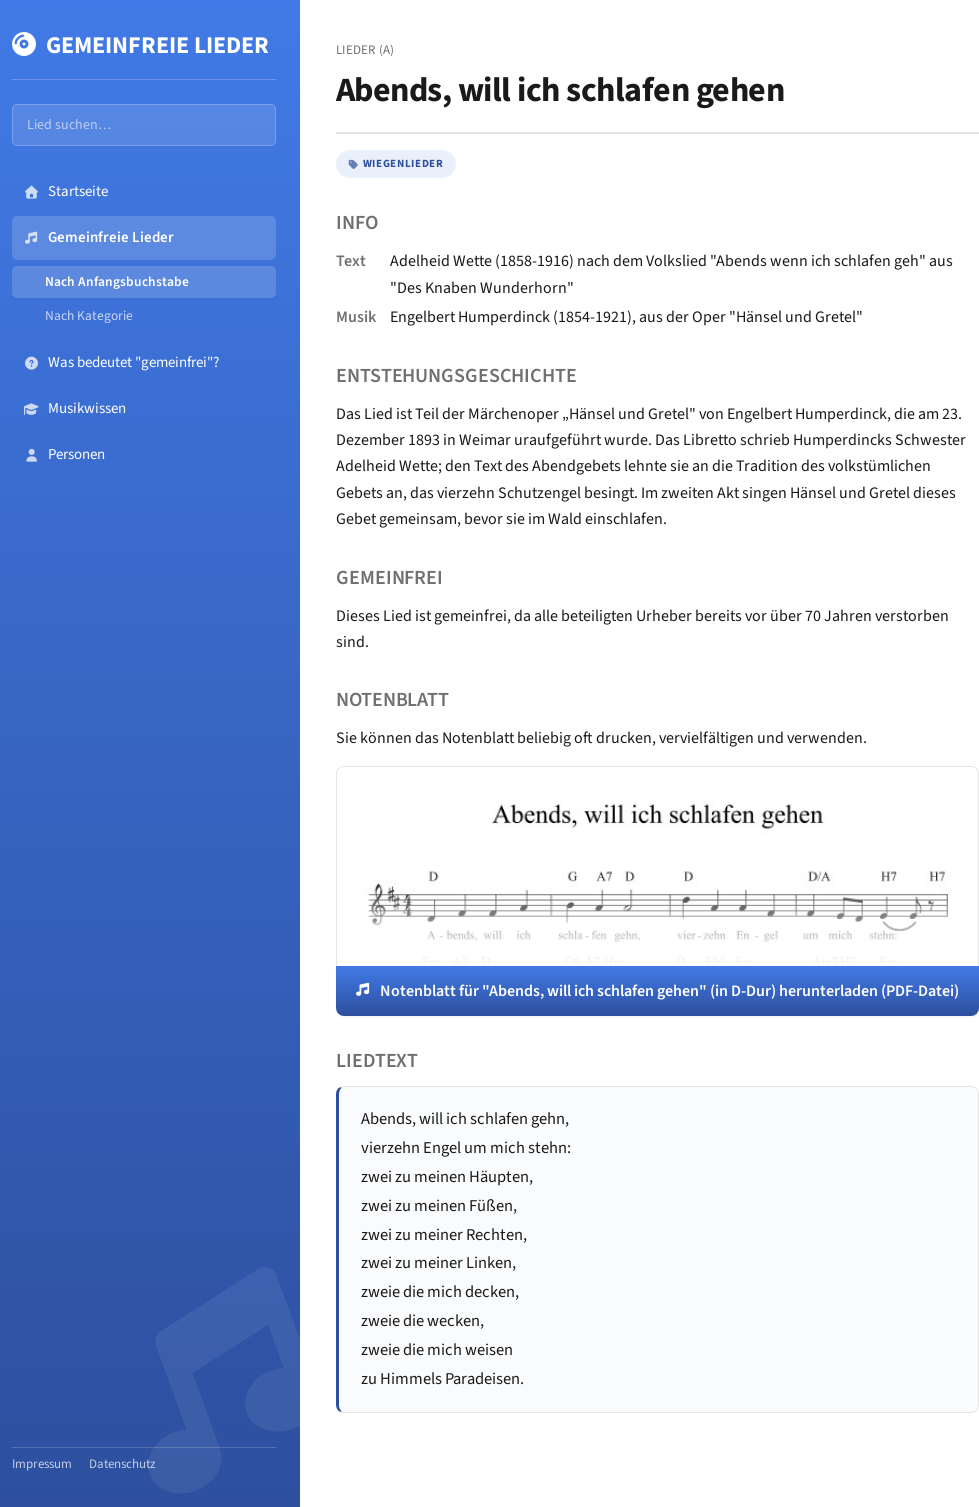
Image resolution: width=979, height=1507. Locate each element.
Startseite (66, 191)
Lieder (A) (365, 50)
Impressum (42, 1464)
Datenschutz (122, 1464)
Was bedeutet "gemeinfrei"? (121, 362)
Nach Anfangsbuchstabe (117, 281)
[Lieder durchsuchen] (144, 125)
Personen (64, 454)
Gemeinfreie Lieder (140, 45)
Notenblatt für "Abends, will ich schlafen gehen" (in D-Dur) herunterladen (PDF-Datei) (669, 991)
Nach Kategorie (89, 315)
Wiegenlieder (396, 163)
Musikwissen (75, 408)
